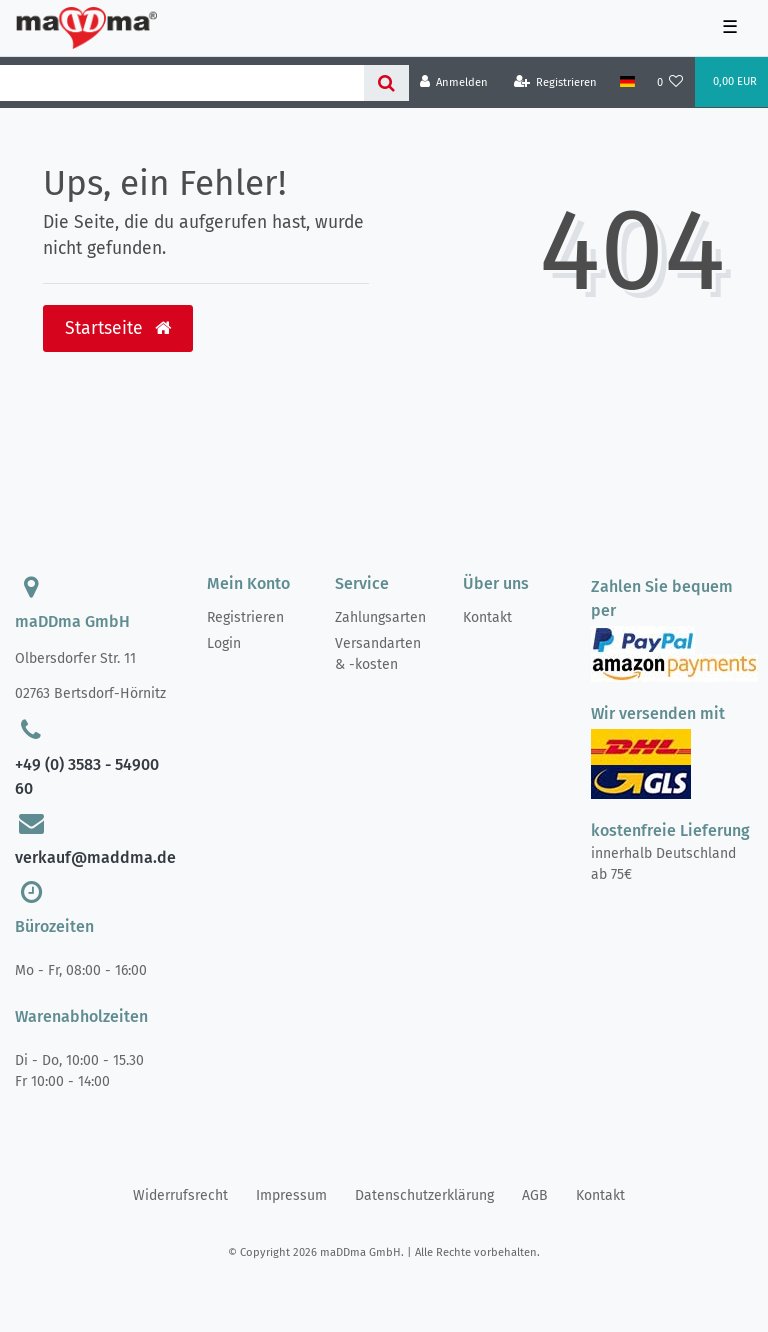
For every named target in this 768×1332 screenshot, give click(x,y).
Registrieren (245, 617)
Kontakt (487, 617)
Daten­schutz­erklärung (424, 1195)
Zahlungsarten (380, 617)
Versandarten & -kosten (378, 654)
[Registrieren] (556, 82)
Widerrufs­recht (180, 1195)
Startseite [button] (118, 328)
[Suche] (386, 83)
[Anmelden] (454, 82)
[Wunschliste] (670, 82)
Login (224, 643)
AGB (535, 1195)
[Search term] (182, 83)
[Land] (626, 82)
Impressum (291, 1195)
